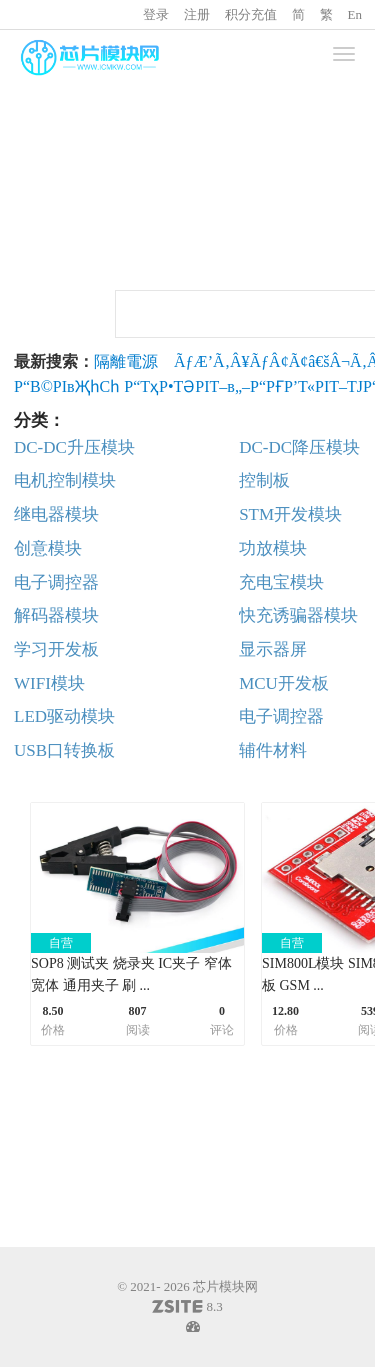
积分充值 (251, 14)
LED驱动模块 (64, 716)
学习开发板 (56, 649)
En (355, 14)
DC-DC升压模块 (74, 447)
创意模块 (48, 548)
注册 (197, 14)
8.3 (187, 1308)
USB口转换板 (64, 750)
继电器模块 (56, 514)
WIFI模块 (49, 683)
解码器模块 (56, 615)
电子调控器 (56, 582)
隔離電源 (126, 361)
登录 (156, 14)
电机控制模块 (65, 480)
